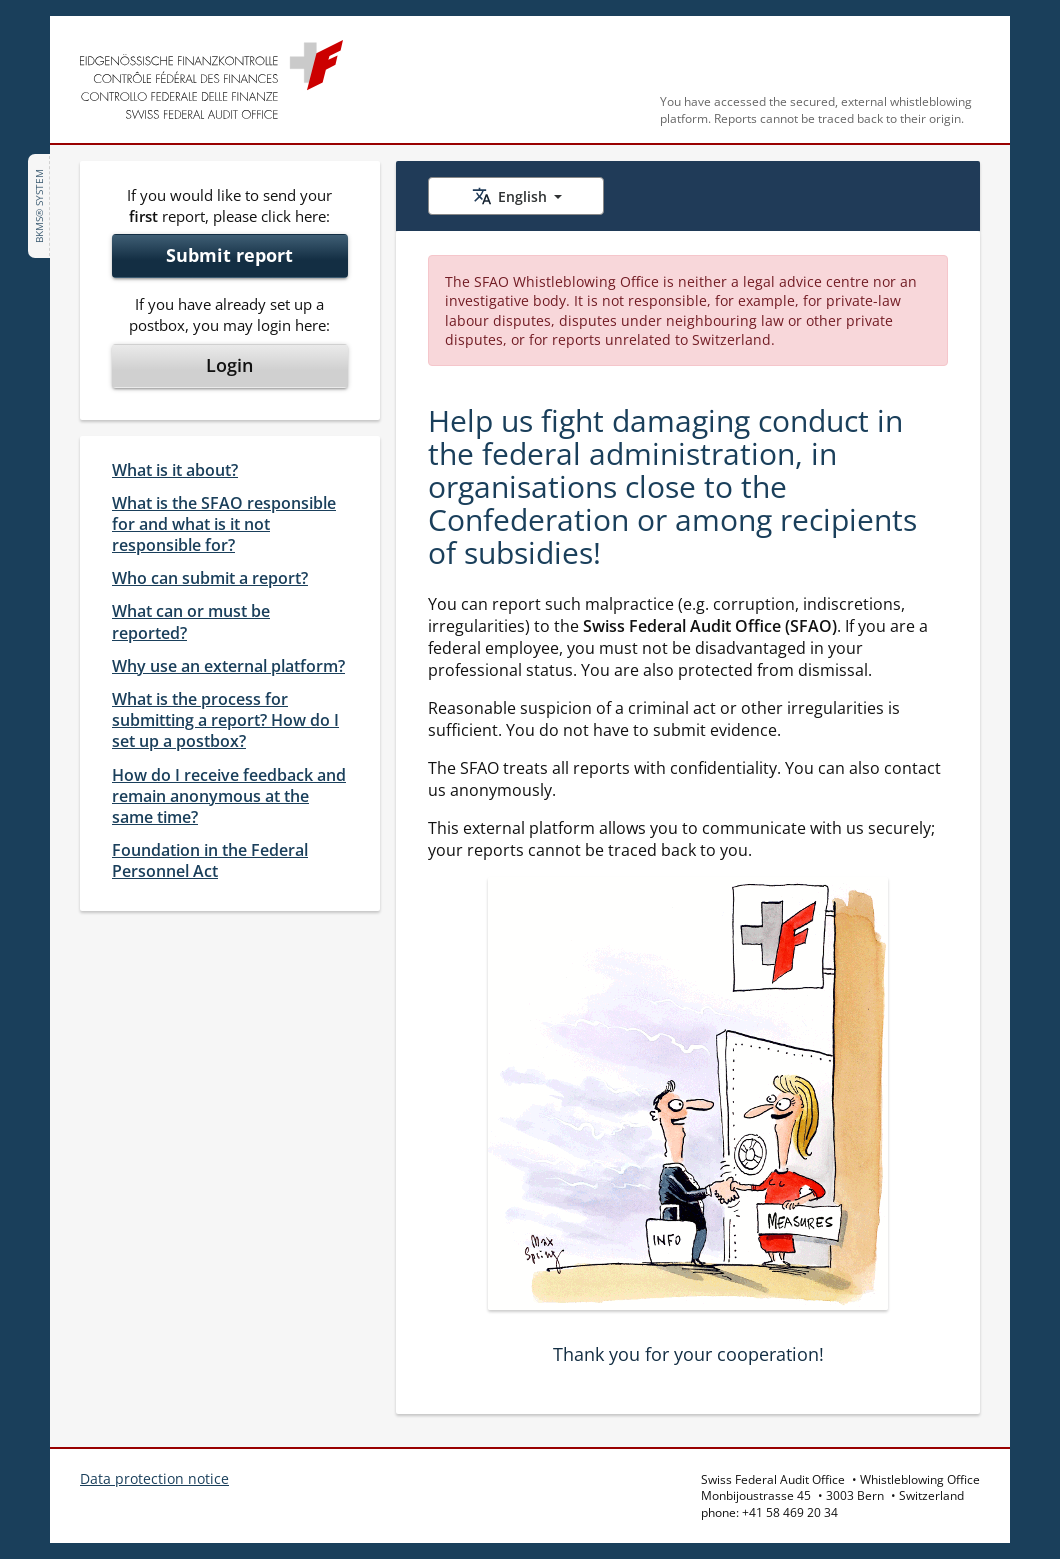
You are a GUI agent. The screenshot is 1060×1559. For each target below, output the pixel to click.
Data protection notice (154, 1478)
